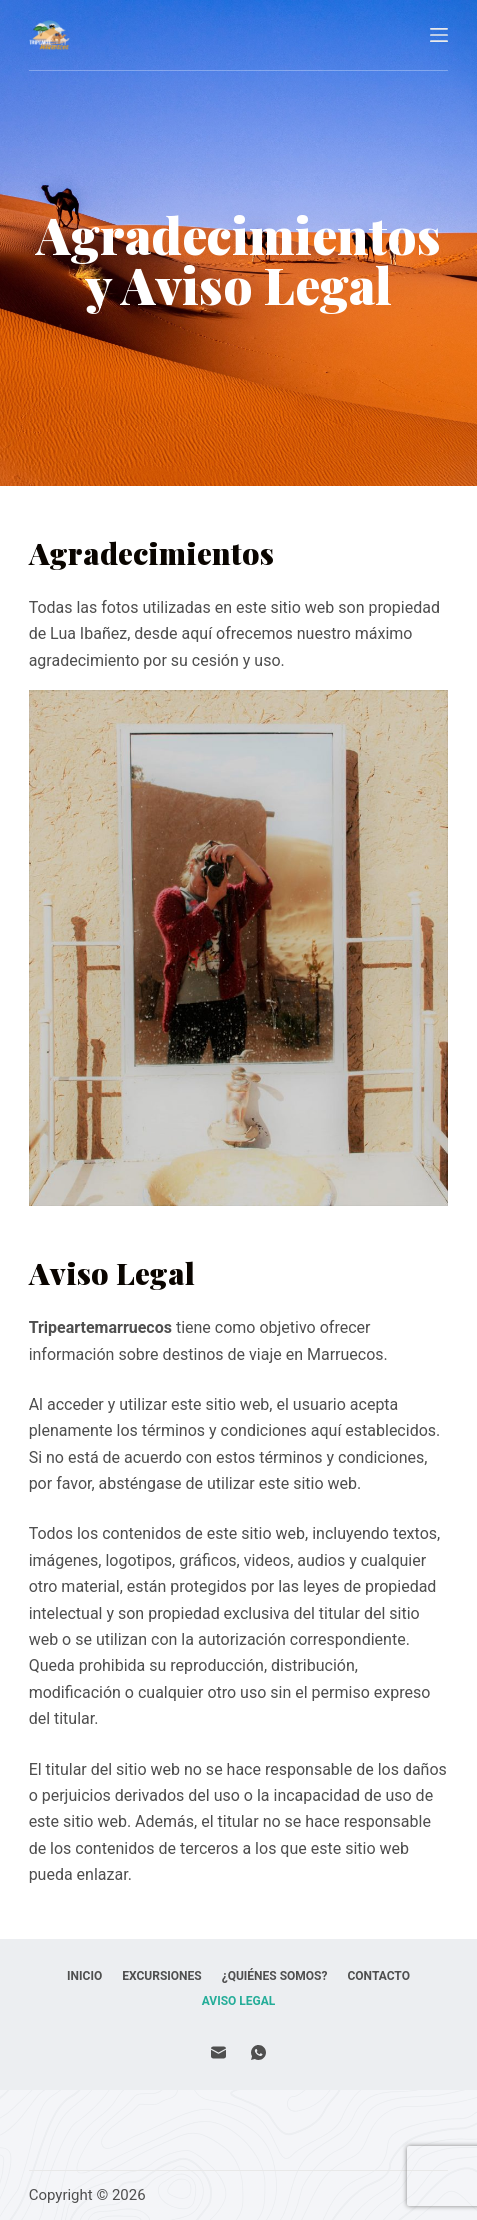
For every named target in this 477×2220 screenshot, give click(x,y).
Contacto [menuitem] (378, 1976)
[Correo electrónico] (218, 2052)
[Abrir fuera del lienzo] (439, 35)
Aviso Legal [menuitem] (239, 2001)
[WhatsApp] (258, 2052)
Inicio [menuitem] (84, 1976)
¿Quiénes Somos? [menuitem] (275, 1976)
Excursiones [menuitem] (161, 1976)
